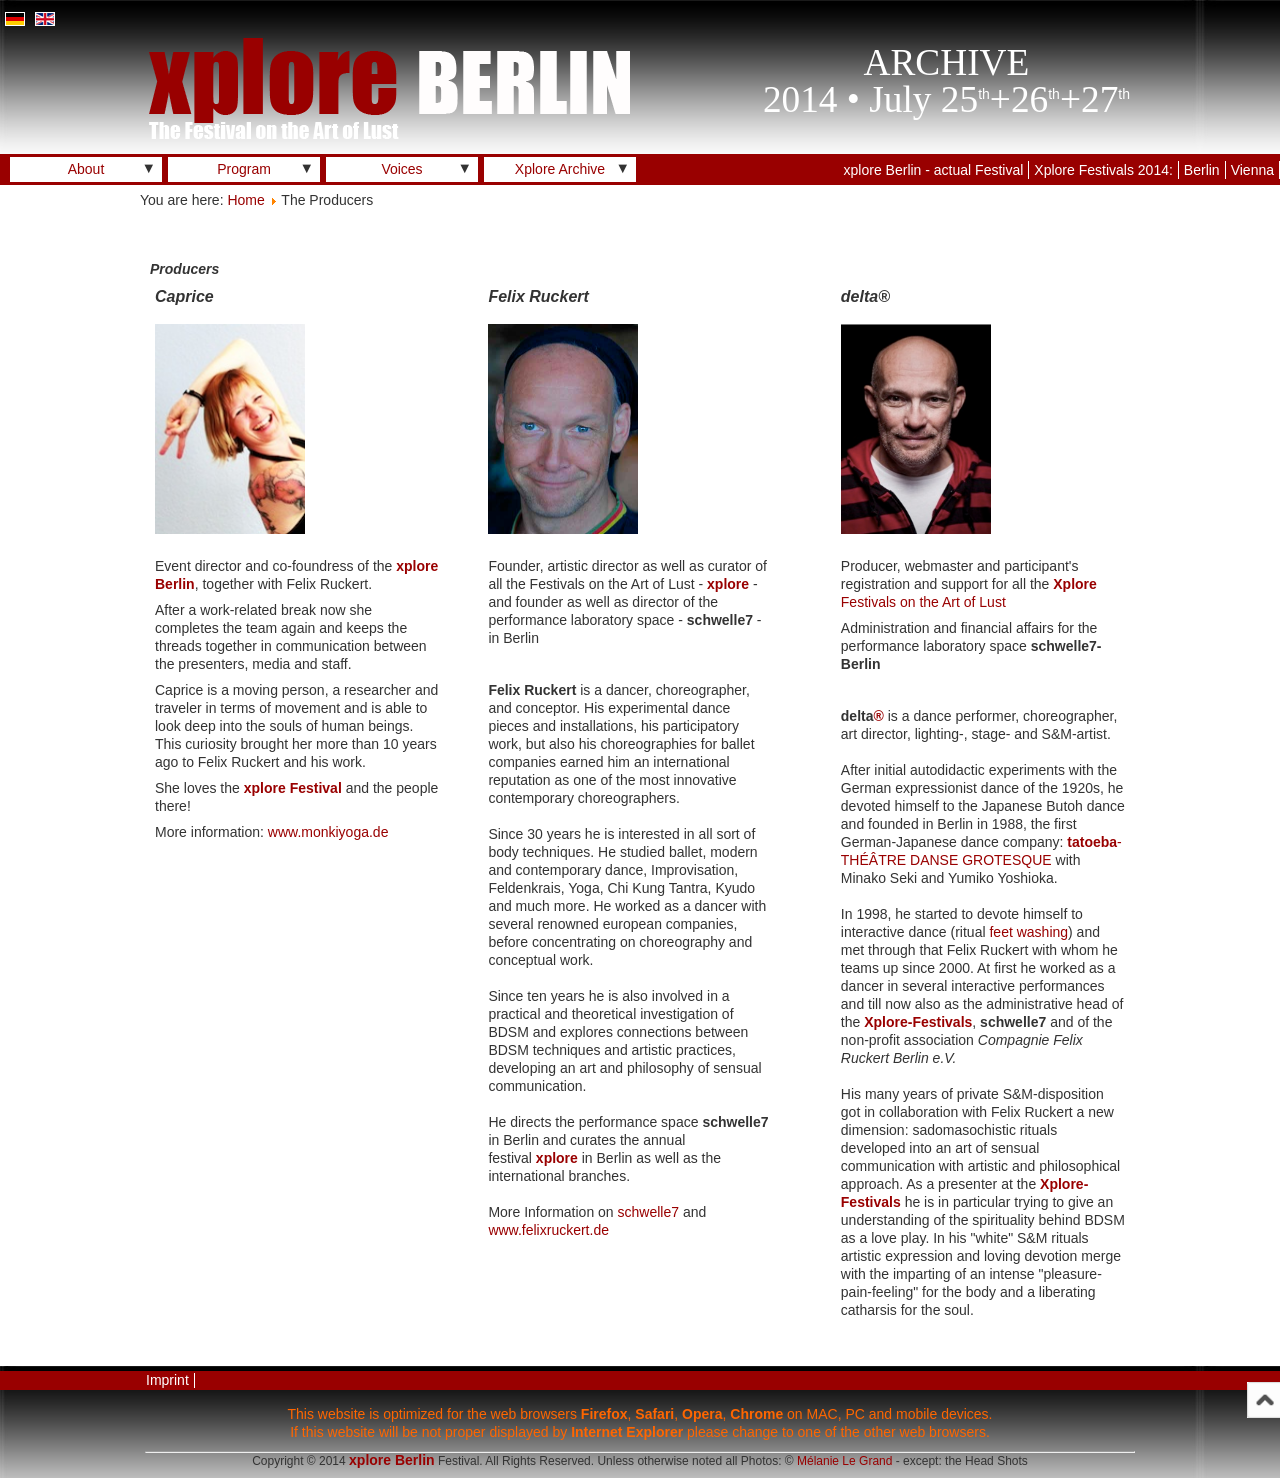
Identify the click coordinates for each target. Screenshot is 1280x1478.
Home (245, 200)
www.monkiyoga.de (328, 832)
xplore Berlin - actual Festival (934, 170)
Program (244, 169)
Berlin (1202, 170)
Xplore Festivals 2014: (1103, 170)
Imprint (167, 1380)
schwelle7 (648, 1212)
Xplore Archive (560, 169)
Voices (401, 169)
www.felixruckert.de (548, 1230)
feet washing (1028, 932)
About (86, 169)
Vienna (1252, 170)
